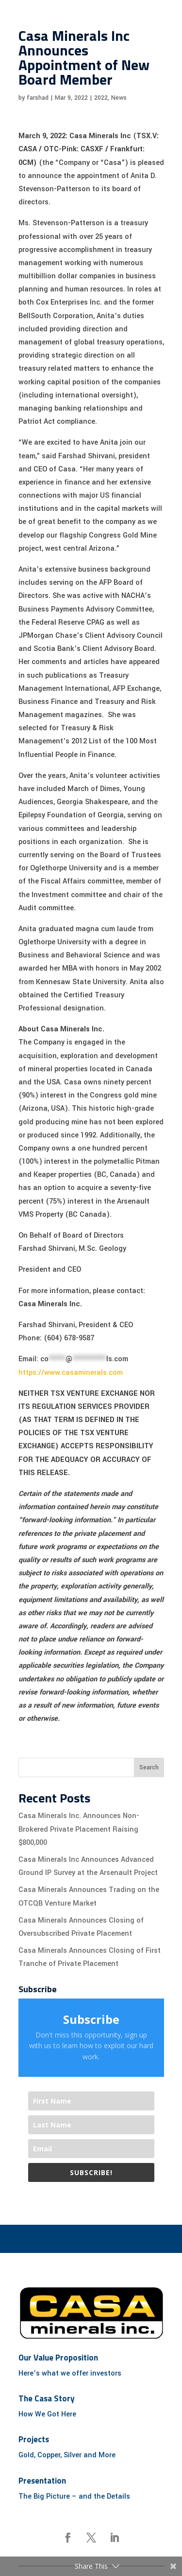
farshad (38, 97)
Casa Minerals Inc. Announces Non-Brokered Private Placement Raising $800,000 (78, 1829)
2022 (101, 97)
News (119, 97)
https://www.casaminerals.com (70, 1373)
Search (149, 1767)
